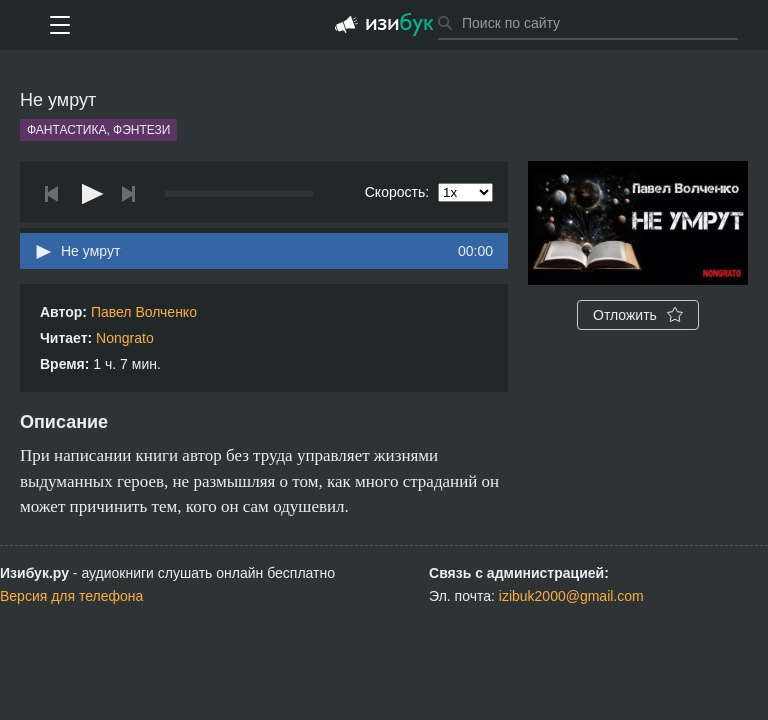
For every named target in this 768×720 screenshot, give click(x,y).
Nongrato (125, 338)
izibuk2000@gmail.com (571, 596)
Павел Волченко (144, 312)
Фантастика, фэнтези (98, 130)
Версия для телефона (71, 596)
